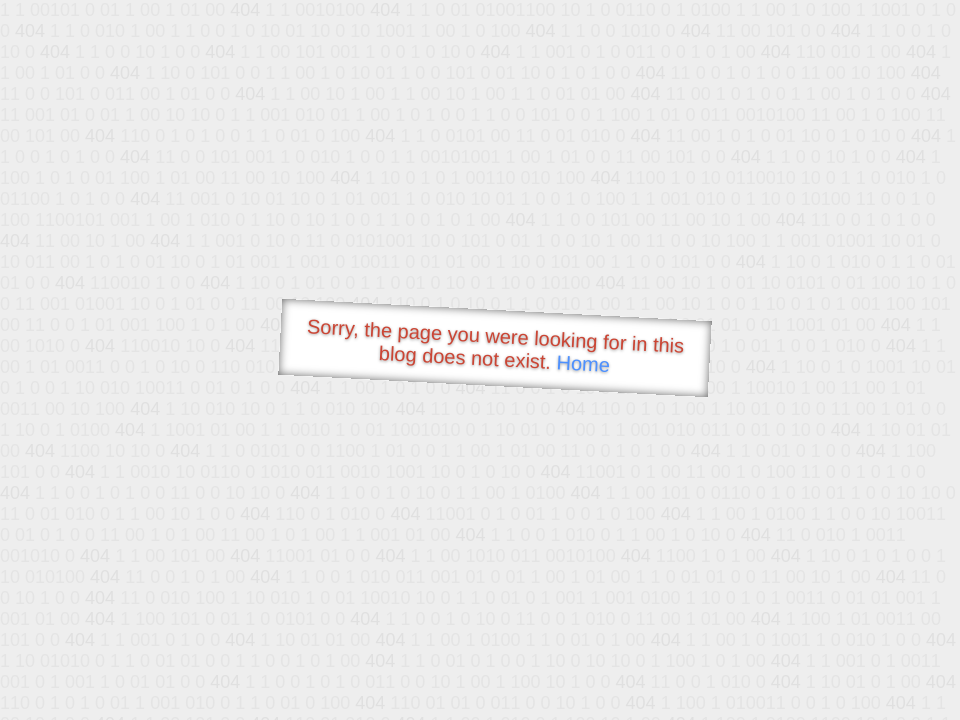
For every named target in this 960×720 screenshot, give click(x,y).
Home (583, 363)
